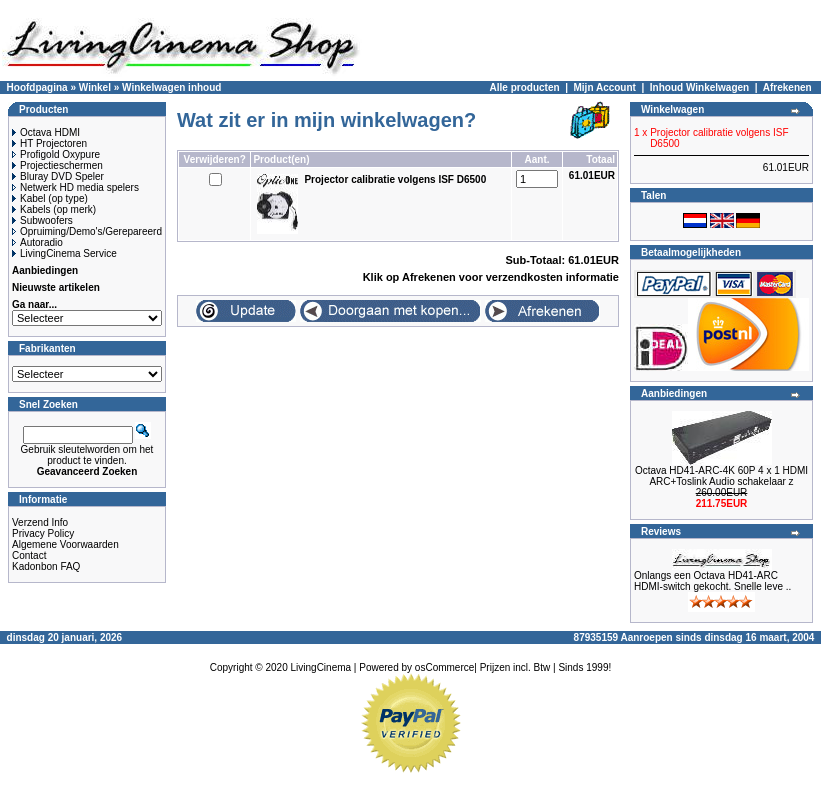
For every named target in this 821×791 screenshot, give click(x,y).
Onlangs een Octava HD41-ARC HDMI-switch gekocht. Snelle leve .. (712, 581)
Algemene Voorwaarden (65, 544)
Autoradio (37, 242)
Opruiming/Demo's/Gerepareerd (87, 231)
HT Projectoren (49, 143)
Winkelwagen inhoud (171, 87)
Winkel (95, 87)
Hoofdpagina (37, 87)
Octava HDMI (46, 132)
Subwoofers (42, 220)
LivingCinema (321, 667)
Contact (29, 555)
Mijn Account (605, 87)
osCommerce (444, 667)
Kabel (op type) (50, 198)
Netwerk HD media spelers (75, 187)
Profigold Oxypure (56, 154)
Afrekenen (787, 87)
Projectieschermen (57, 165)
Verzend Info (40, 522)
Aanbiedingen (45, 270)
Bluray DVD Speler (58, 176)
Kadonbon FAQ (46, 566)
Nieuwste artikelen (56, 287)
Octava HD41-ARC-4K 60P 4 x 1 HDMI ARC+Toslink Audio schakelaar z (721, 476)
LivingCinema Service (64, 253)
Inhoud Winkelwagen (699, 87)
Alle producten (525, 87)
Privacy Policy (43, 533)
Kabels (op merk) (54, 209)
